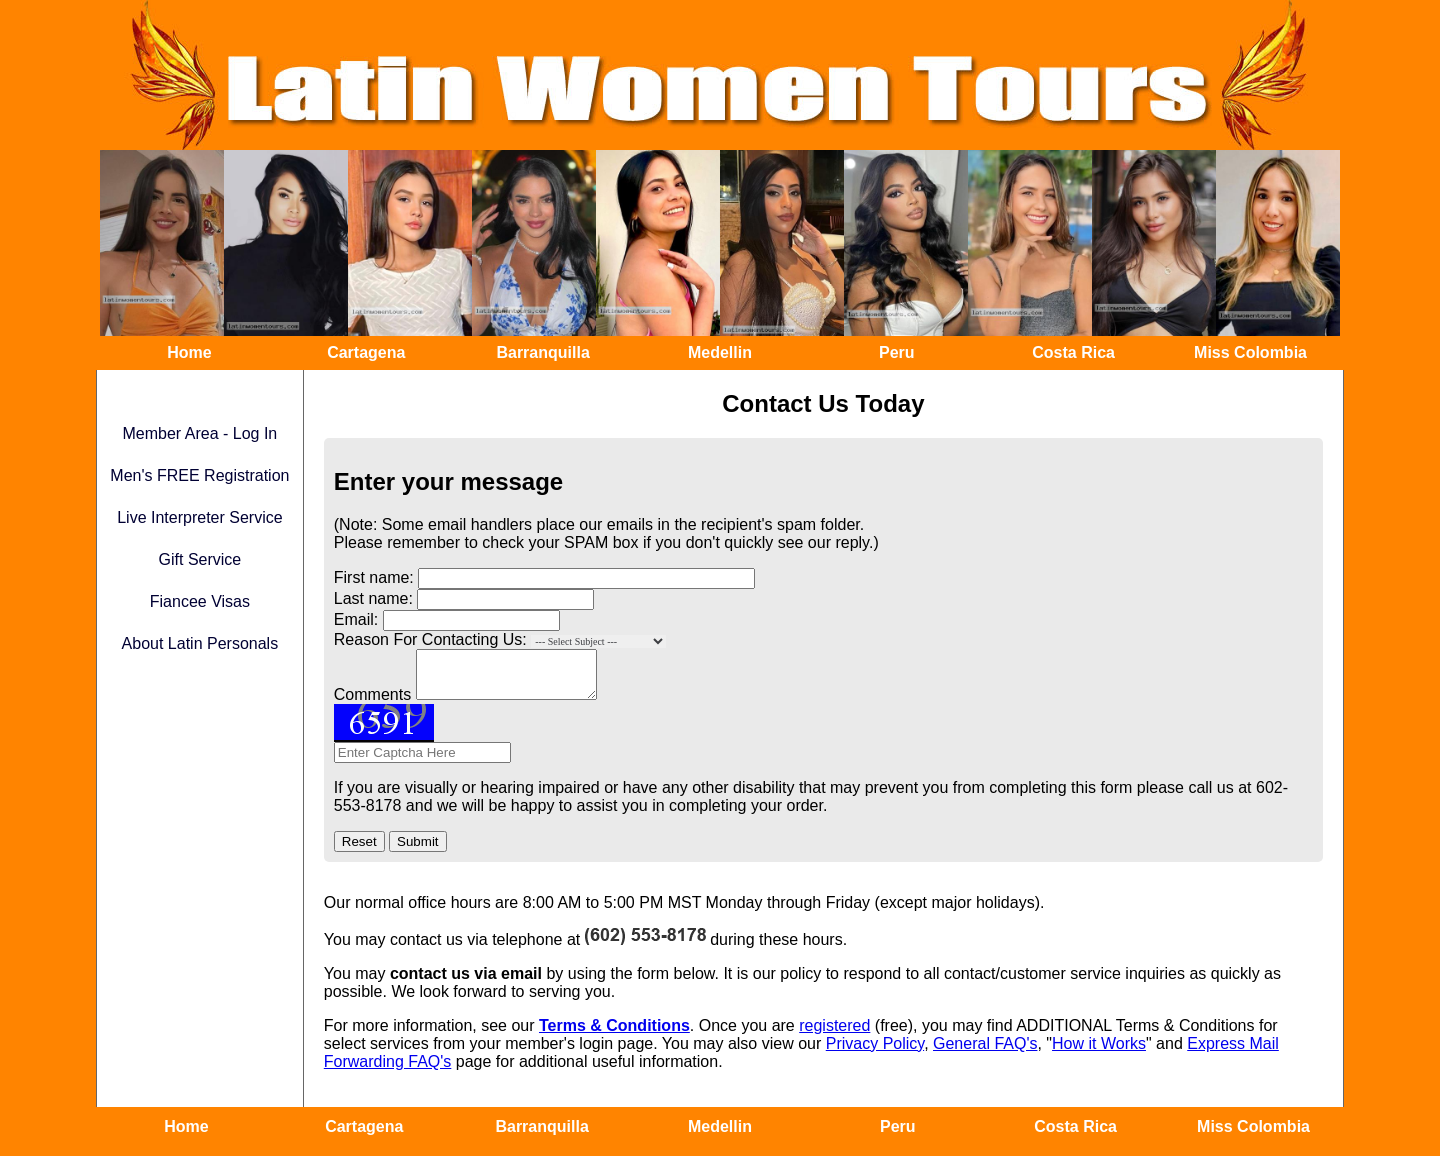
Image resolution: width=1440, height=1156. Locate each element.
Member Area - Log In (200, 433)
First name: (374, 577)
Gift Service (200, 559)
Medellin (720, 352)
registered (834, 1034)
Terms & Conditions (614, 1034)
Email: (356, 619)
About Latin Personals (200, 643)
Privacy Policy (875, 1052)
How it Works (1099, 1052)
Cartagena (366, 352)
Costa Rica (1073, 352)
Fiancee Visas (200, 601)
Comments (372, 703)
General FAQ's (985, 1052)
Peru (897, 352)
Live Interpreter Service (199, 517)
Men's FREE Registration (199, 475)
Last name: (373, 598)
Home (189, 352)
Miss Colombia (1250, 352)
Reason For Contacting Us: (430, 639)
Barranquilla (542, 352)
